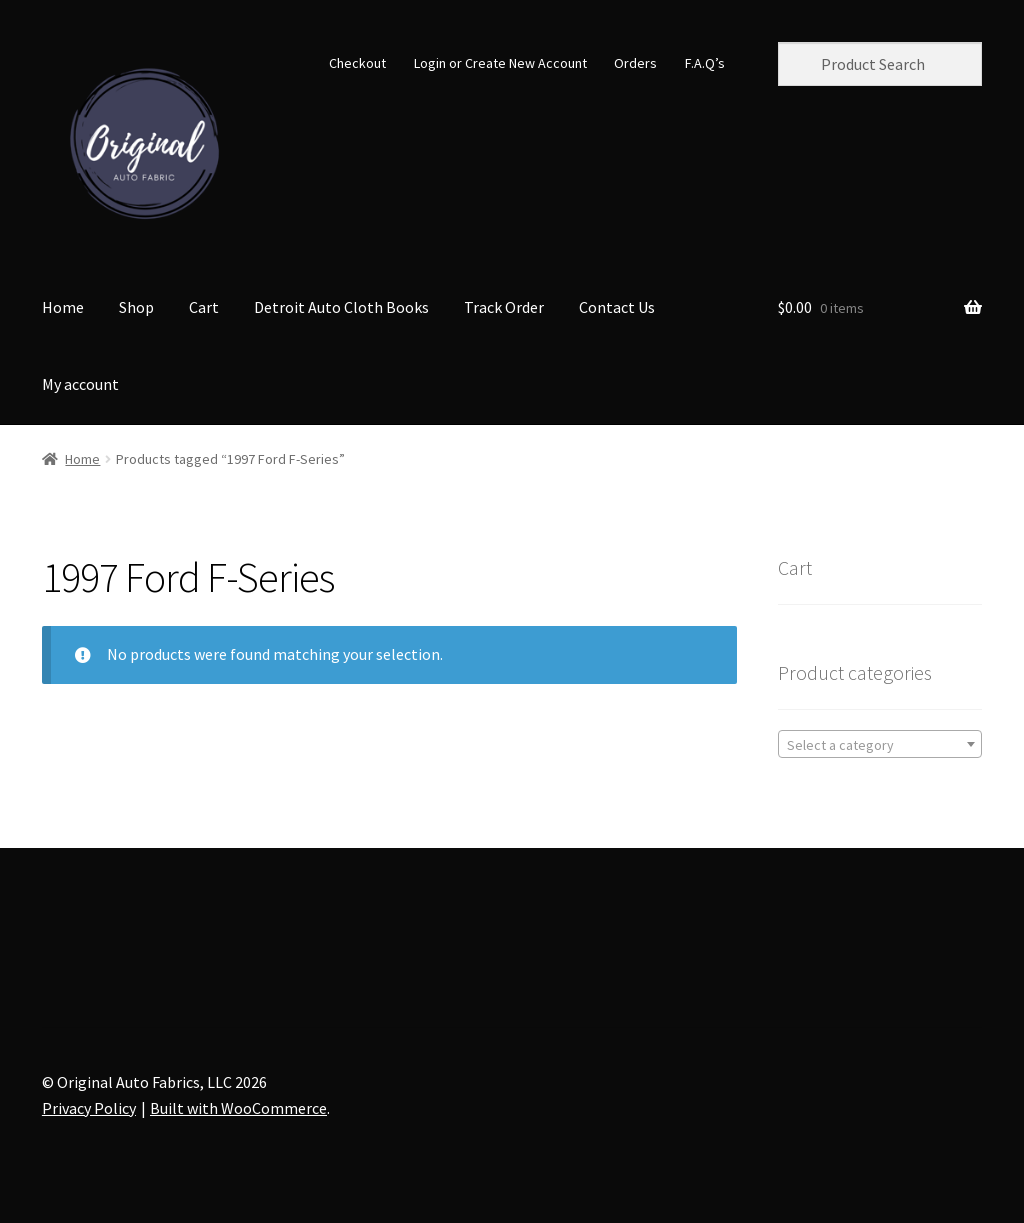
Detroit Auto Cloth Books (341, 307)
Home (63, 307)
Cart (204, 307)
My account (80, 384)
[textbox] (880, 745)
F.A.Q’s (705, 63)
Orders (635, 63)
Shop (136, 307)
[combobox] (880, 744)
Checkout (357, 63)
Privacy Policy (89, 1108)
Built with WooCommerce (238, 1108)
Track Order (504, 307)
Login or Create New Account (500, 63)
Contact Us (617, 307)
